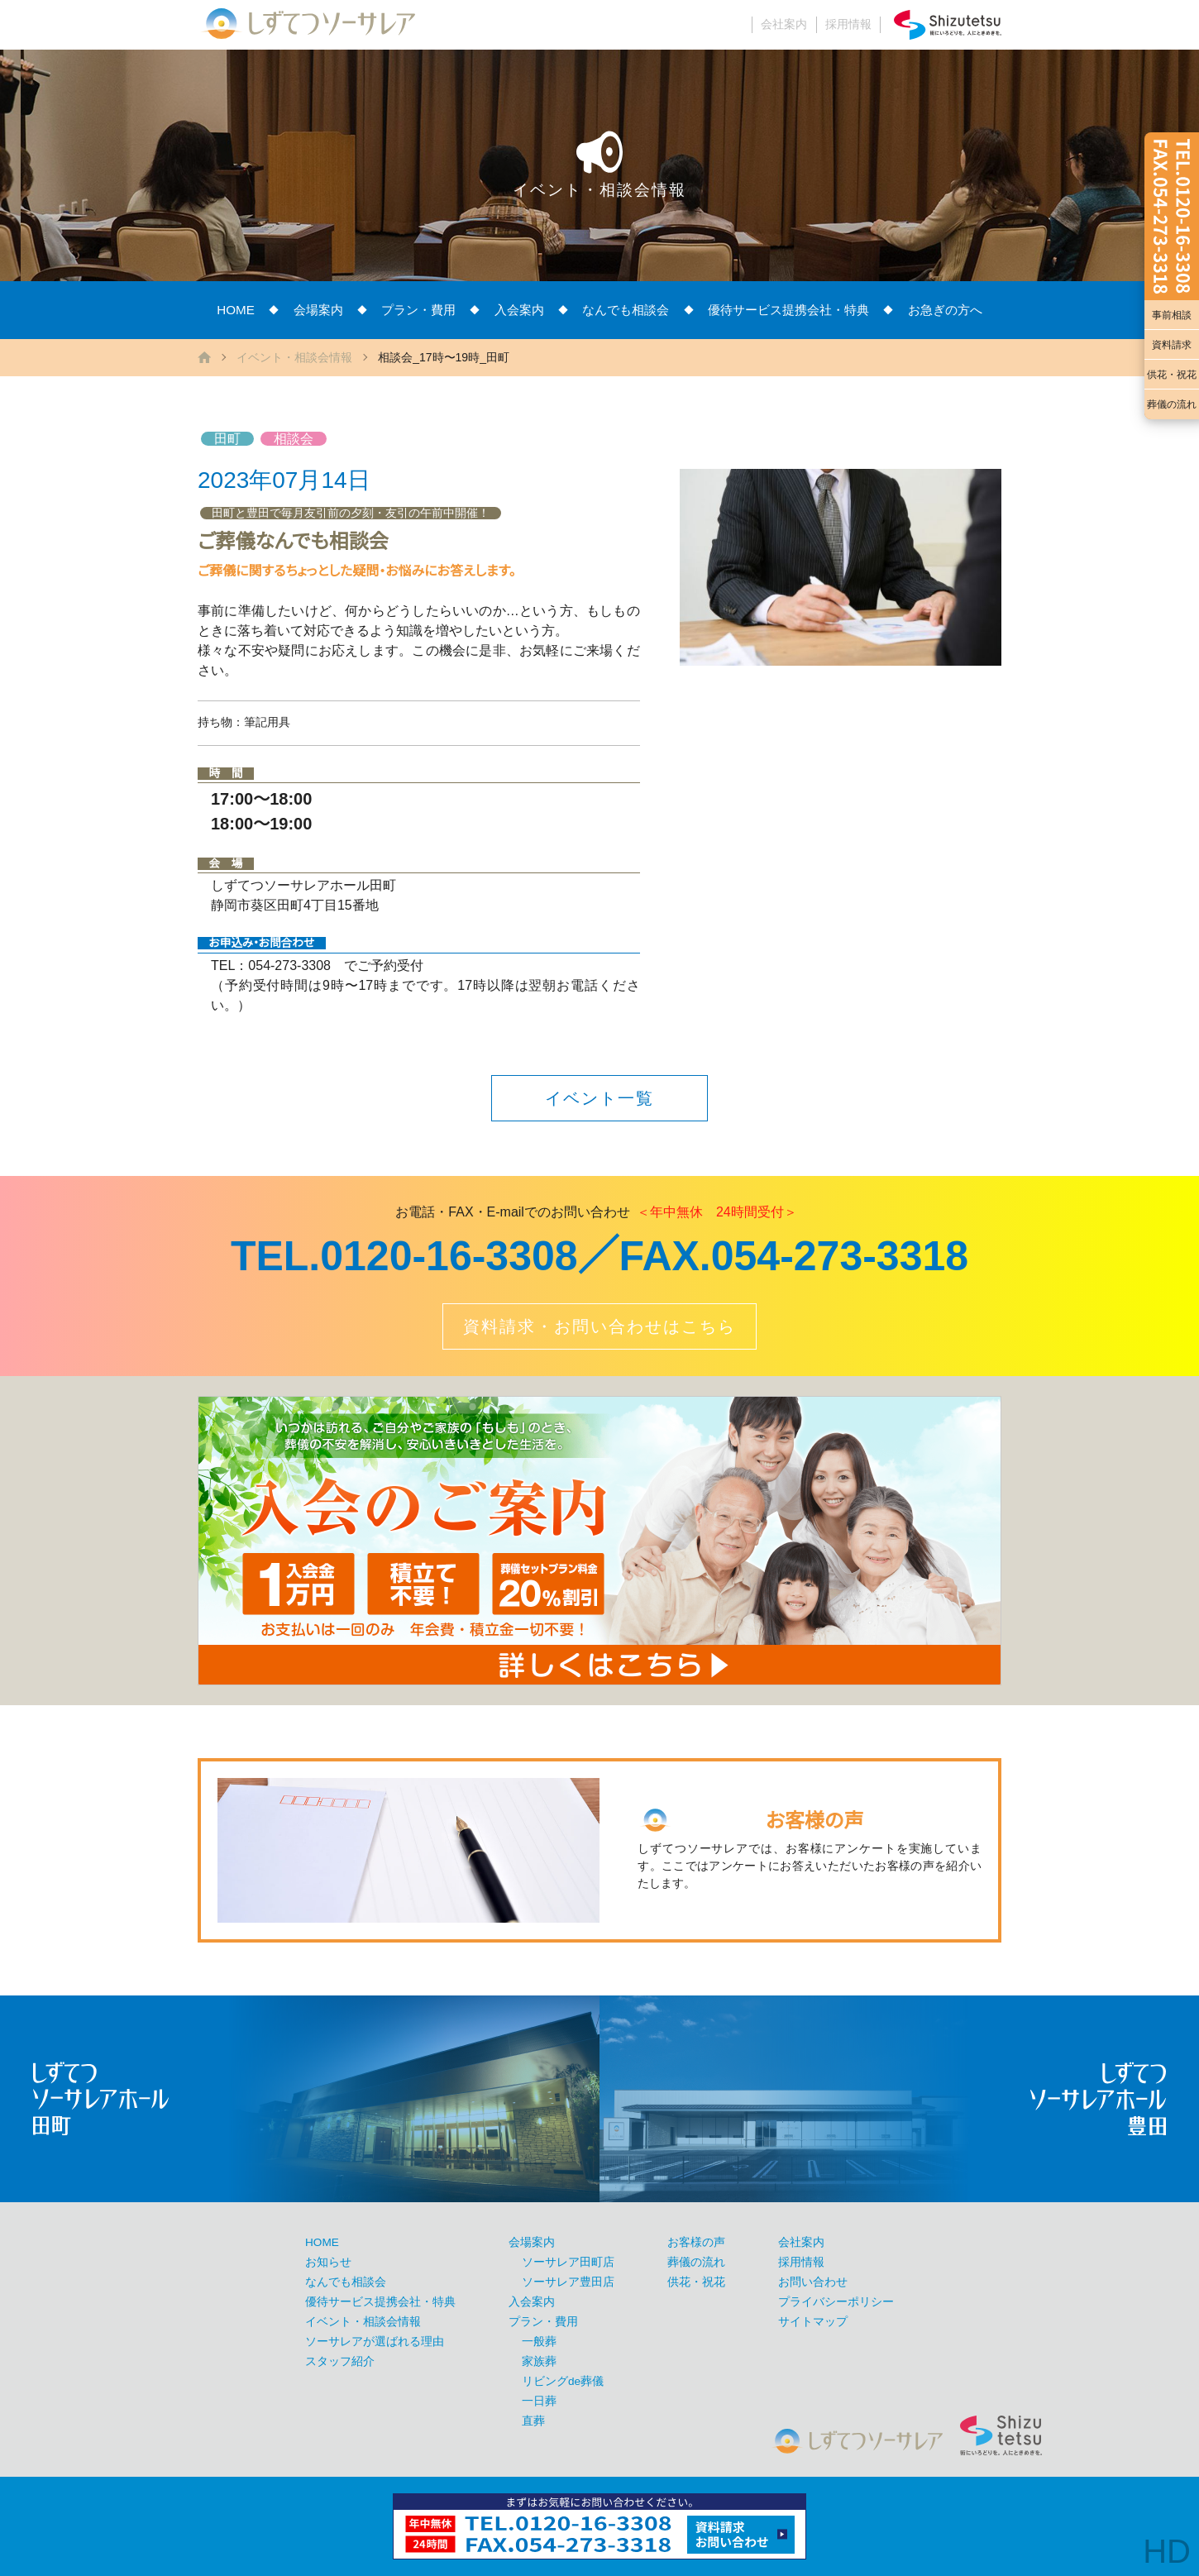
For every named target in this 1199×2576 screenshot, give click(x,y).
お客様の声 (696, 2242)
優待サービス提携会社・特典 (788, 310)
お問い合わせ (813, 2282)
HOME (236, 310)
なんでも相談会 (625, 310)
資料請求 (1172, 345)
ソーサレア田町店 (568, 2262)
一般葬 (539, 2341)
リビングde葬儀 (563, 2381)
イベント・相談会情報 (294, 357)
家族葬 (539, 2361)
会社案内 (784, 24)
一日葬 (539, 2401)
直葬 (533, 2421)
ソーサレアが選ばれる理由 (374, 2341)
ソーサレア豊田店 (568, 2282)
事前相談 (1172, 315)
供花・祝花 (1172, 374)
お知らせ (328, 2262)
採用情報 (848, 24)
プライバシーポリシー (836, 2302)
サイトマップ (813, 2322)
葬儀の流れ (1172, 404)
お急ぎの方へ (945, 310)
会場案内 (318, 310)
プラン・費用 (418, 310)
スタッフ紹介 (340, 2361)
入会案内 (519, 310)
